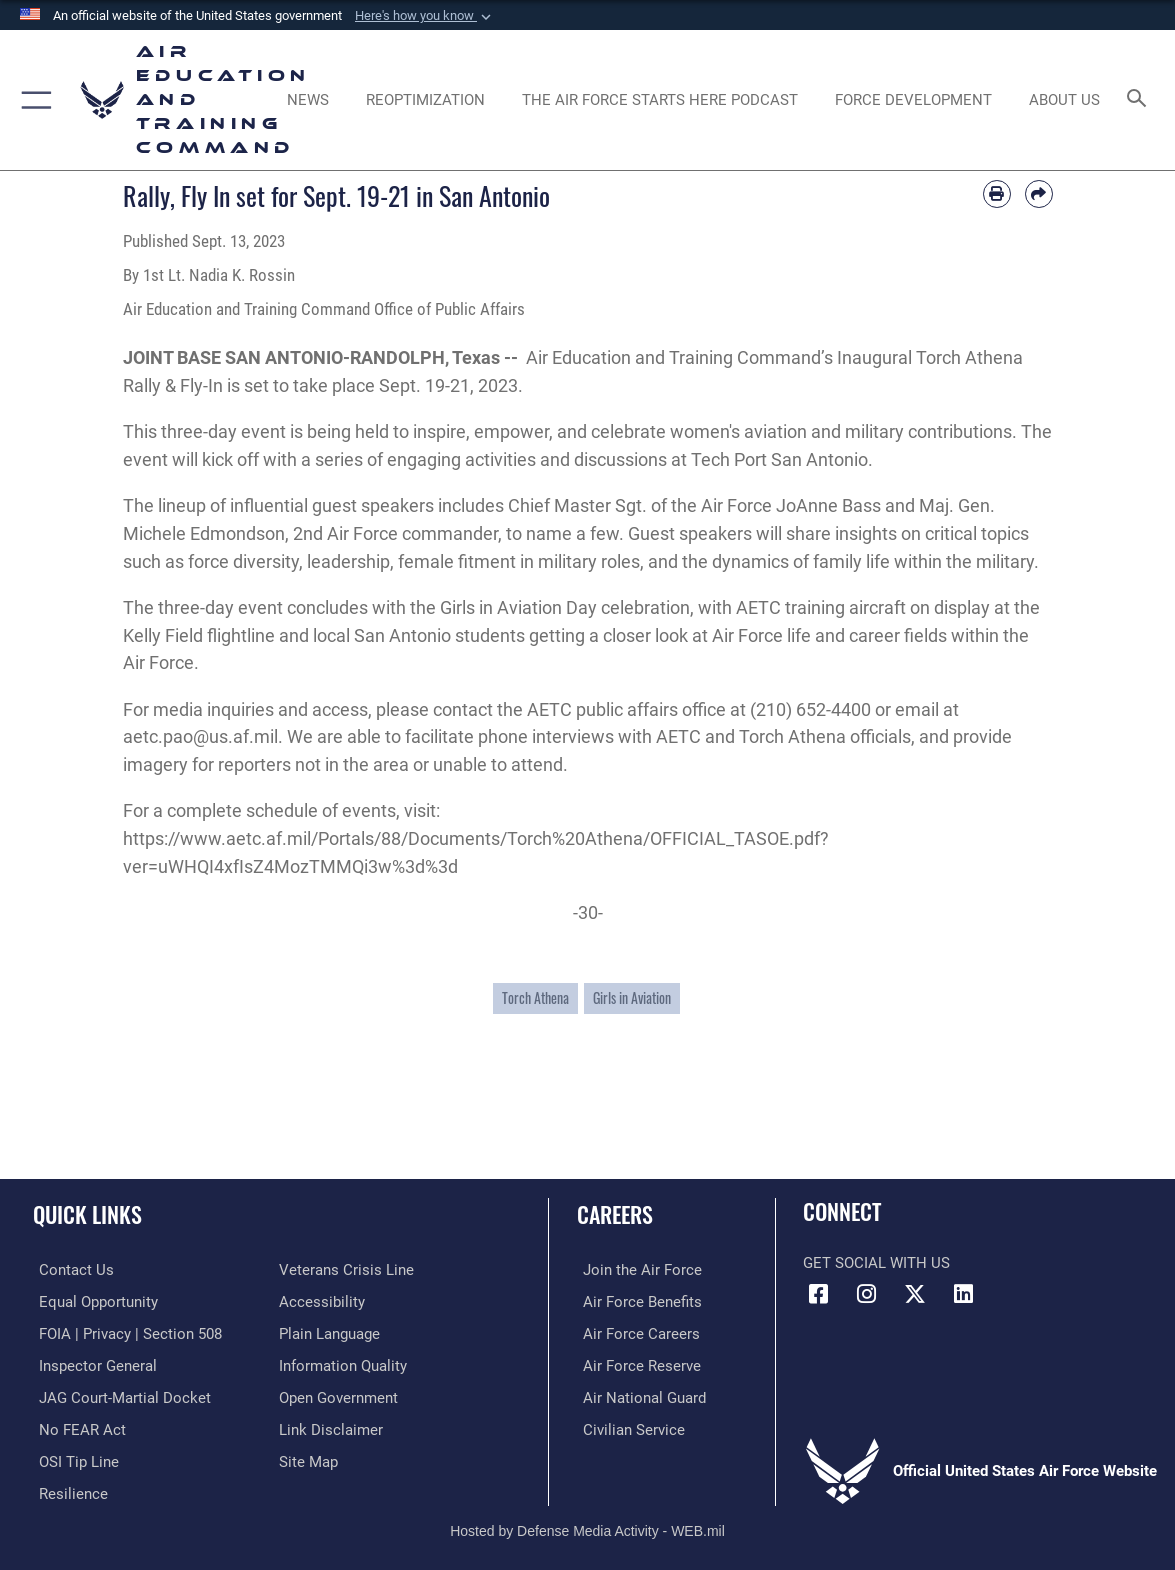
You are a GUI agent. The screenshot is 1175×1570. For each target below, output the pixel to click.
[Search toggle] (1139, 99)
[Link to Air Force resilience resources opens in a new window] (67, 1490)
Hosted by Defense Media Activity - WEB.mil (587, 1526)
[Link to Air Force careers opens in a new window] (635, 1332)
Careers (615, 1214)
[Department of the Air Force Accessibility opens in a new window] (322, 1301)
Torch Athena (535, 997)
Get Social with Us (876, 1263)
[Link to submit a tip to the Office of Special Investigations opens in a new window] (73, 1458)
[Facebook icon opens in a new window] (818, 1294)
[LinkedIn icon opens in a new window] (964, 1294)
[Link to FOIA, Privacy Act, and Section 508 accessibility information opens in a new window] (124, 1332)
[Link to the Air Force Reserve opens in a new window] (636, 1364)
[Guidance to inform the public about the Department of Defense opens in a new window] (343, 1364)
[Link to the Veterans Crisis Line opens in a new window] (346, 1270)
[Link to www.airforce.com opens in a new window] (636, 1270)
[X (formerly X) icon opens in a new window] (915, 1294)
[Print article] (997, 194)
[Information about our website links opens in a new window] (331, 1427)
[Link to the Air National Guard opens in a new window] (638, 1395)
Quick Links (87, 1214)
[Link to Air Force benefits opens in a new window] (636, 1301)
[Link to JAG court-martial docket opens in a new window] (119, 1395)
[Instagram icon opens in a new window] (867, 1294)
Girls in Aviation (632, 997)
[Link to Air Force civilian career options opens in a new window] (628, 1427)
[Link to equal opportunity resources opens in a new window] (92, 1301)
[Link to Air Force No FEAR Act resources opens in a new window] (76, 1427)
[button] (425, 16)
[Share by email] (1039, 194)
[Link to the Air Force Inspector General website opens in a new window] (92, 1364)
